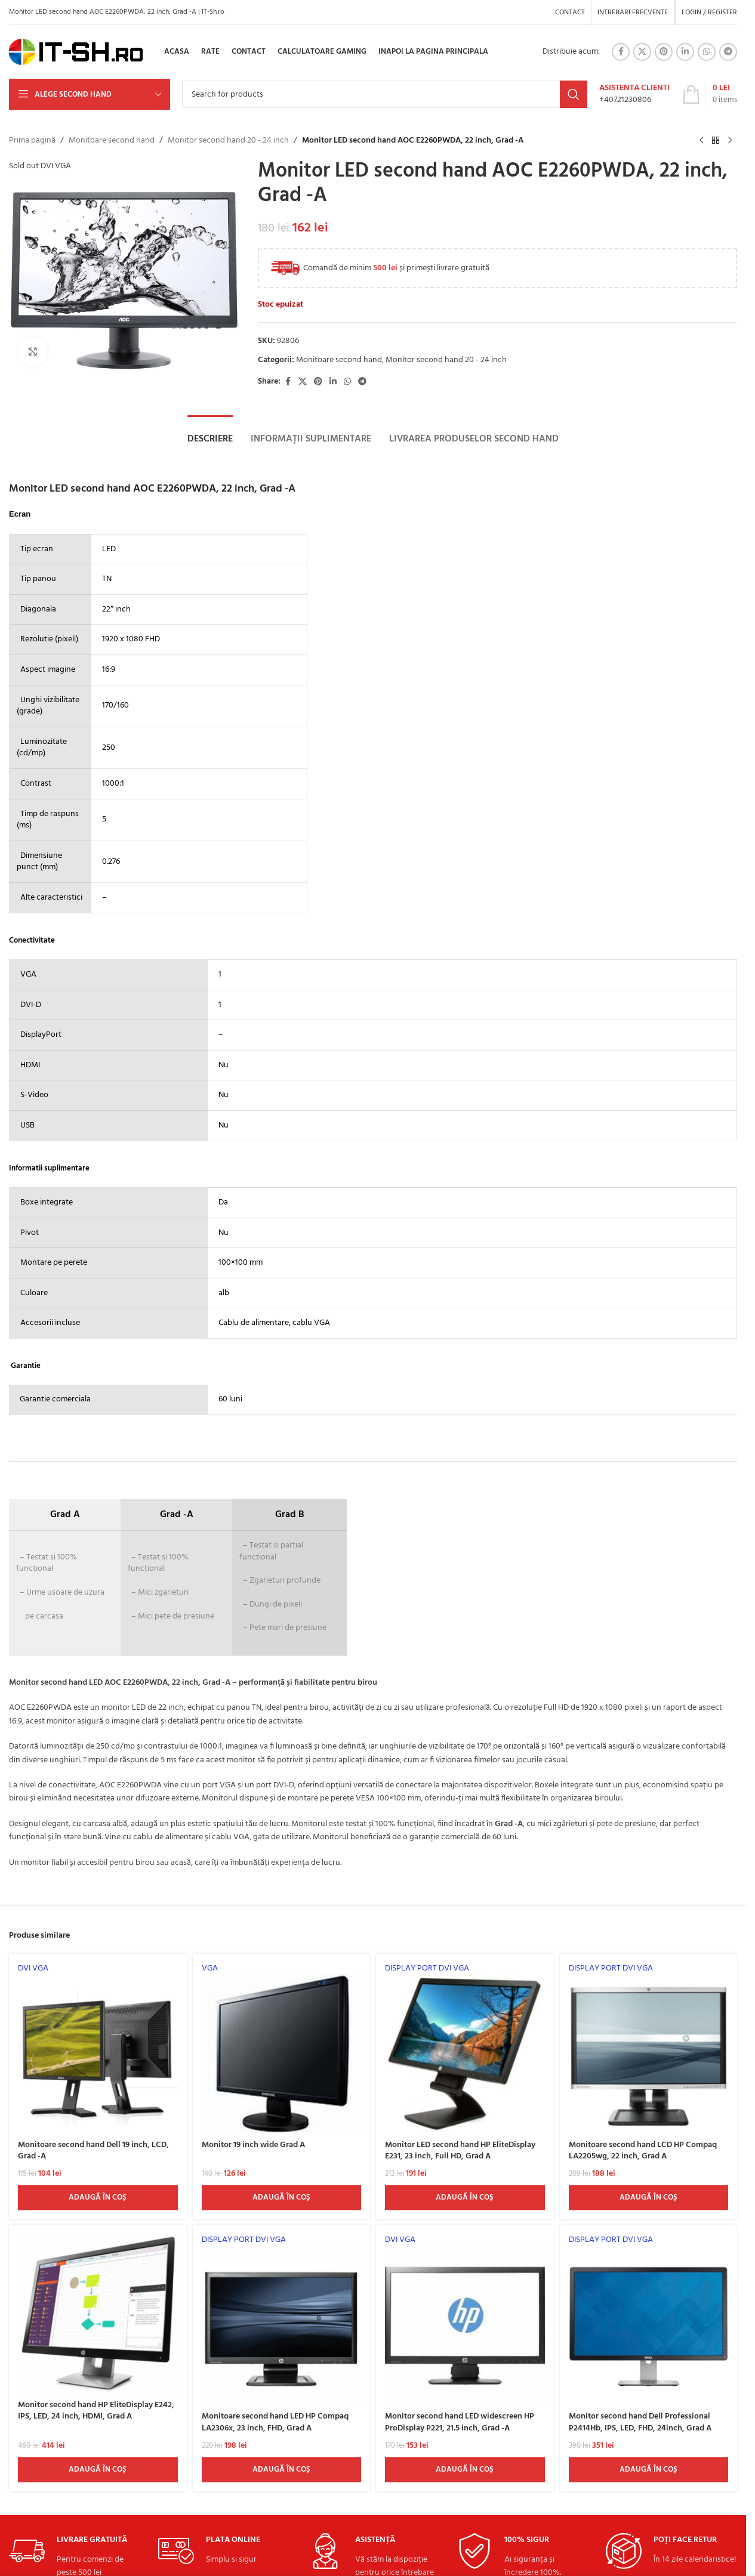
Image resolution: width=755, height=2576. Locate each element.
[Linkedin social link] (685, 52)
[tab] (210, 439)
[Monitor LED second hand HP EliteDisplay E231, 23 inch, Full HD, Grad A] (465, 2048)
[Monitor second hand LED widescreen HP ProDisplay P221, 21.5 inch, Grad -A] (465, 2319)
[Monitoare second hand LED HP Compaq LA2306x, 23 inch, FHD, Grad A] (282, 2319)
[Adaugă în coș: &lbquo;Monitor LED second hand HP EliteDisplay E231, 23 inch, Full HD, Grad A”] (465, 2197)
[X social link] (642, 52)
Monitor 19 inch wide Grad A (253, 2145)
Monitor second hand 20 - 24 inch (228, 140)
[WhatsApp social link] (707, 52)
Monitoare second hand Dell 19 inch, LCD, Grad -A (93, 2151)
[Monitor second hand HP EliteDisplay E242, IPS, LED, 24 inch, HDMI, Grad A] (98, 2314)
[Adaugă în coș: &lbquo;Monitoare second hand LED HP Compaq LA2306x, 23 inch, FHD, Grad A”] (282, 2469)
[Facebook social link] (621, 52)
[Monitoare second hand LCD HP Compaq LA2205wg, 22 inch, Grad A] (649, 2048)
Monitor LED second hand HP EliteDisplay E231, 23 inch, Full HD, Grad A (460, 2151)
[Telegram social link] (728, 52)
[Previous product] (701, 141)
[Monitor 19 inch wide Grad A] (282, 2048)
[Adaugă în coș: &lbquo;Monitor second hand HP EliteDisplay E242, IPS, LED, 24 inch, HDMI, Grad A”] (98, 2469)
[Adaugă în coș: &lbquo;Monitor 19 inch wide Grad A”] (282, 2197)
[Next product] (730, 141)
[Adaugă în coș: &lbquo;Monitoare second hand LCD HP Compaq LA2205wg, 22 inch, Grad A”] (649, 2197)
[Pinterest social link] (664, 52)
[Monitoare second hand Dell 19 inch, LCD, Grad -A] (98, 2048)
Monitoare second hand (112, 140)
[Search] (384, 94)
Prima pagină (32, 140)
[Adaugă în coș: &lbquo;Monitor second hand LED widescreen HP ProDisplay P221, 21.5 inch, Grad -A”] (465, 2469)
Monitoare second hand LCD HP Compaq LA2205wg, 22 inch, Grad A (643, 2151)
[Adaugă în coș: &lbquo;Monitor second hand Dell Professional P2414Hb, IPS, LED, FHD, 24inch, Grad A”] (649, 2469)
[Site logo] (76, 52)
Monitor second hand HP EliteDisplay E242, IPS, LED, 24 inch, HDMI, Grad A (96, 2411)
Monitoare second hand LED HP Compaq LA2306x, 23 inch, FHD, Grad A (275, 2422)
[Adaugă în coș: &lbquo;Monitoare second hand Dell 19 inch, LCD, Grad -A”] (98, 2197)
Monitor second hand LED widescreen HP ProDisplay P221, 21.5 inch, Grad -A (459, 2422)
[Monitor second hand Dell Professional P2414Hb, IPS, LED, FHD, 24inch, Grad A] (649, 2319)
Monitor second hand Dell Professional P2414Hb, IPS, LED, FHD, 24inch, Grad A (640, 2422)
